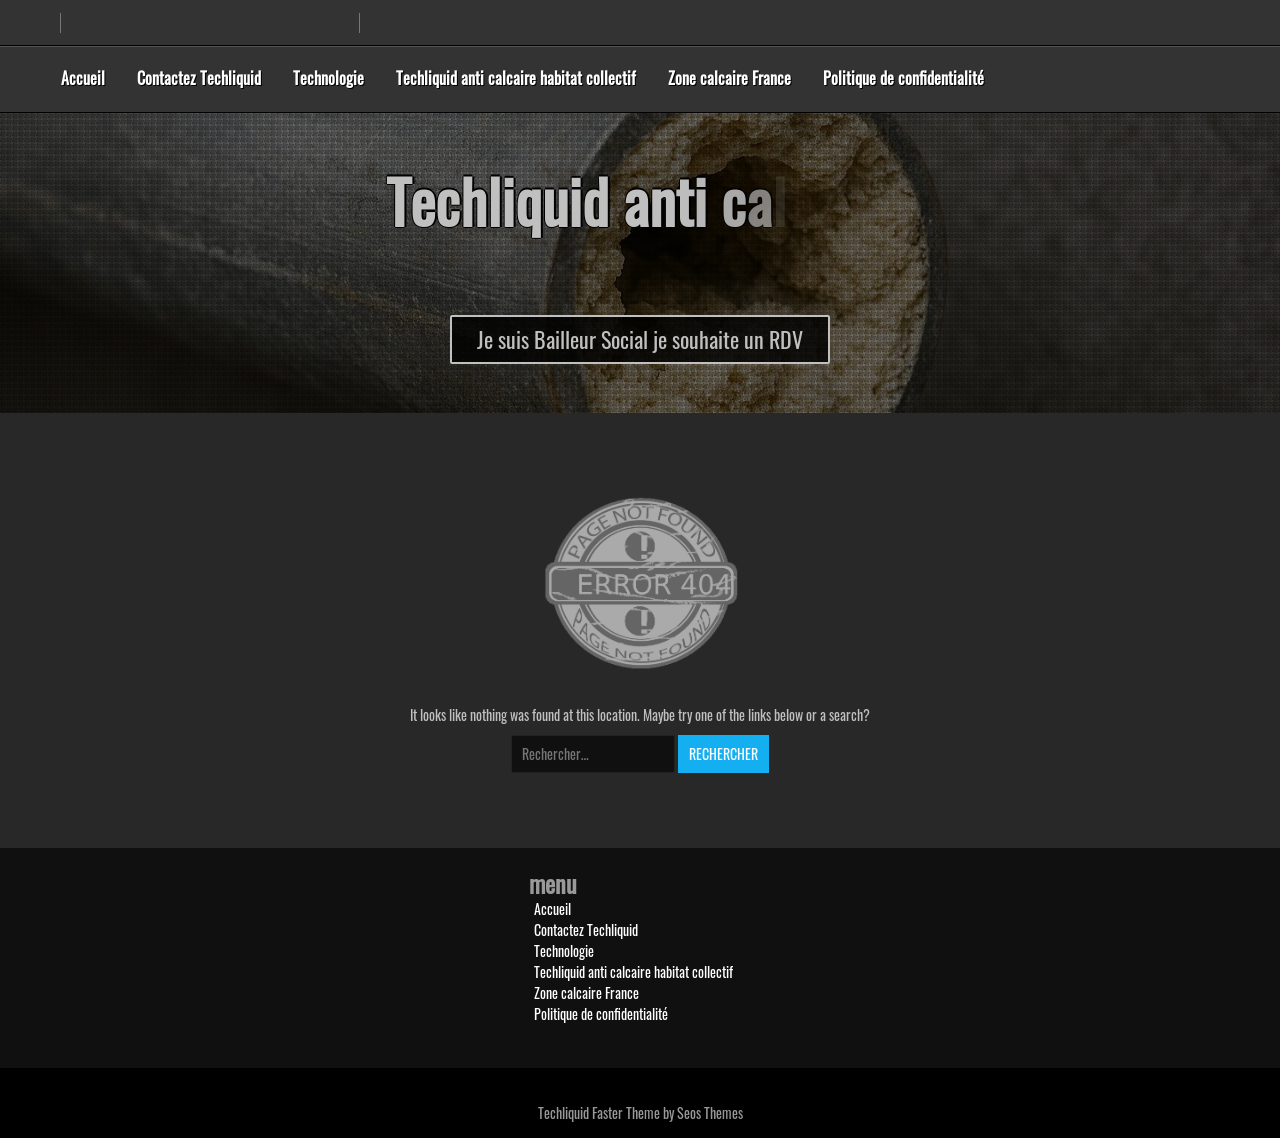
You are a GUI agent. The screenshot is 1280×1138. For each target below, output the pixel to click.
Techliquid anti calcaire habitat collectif (516, 78)
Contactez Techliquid (199, 78)
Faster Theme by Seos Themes (667, 1112)
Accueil (83, 78)
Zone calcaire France (729, 78)
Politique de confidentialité (903, 78)
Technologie (328, 78)
